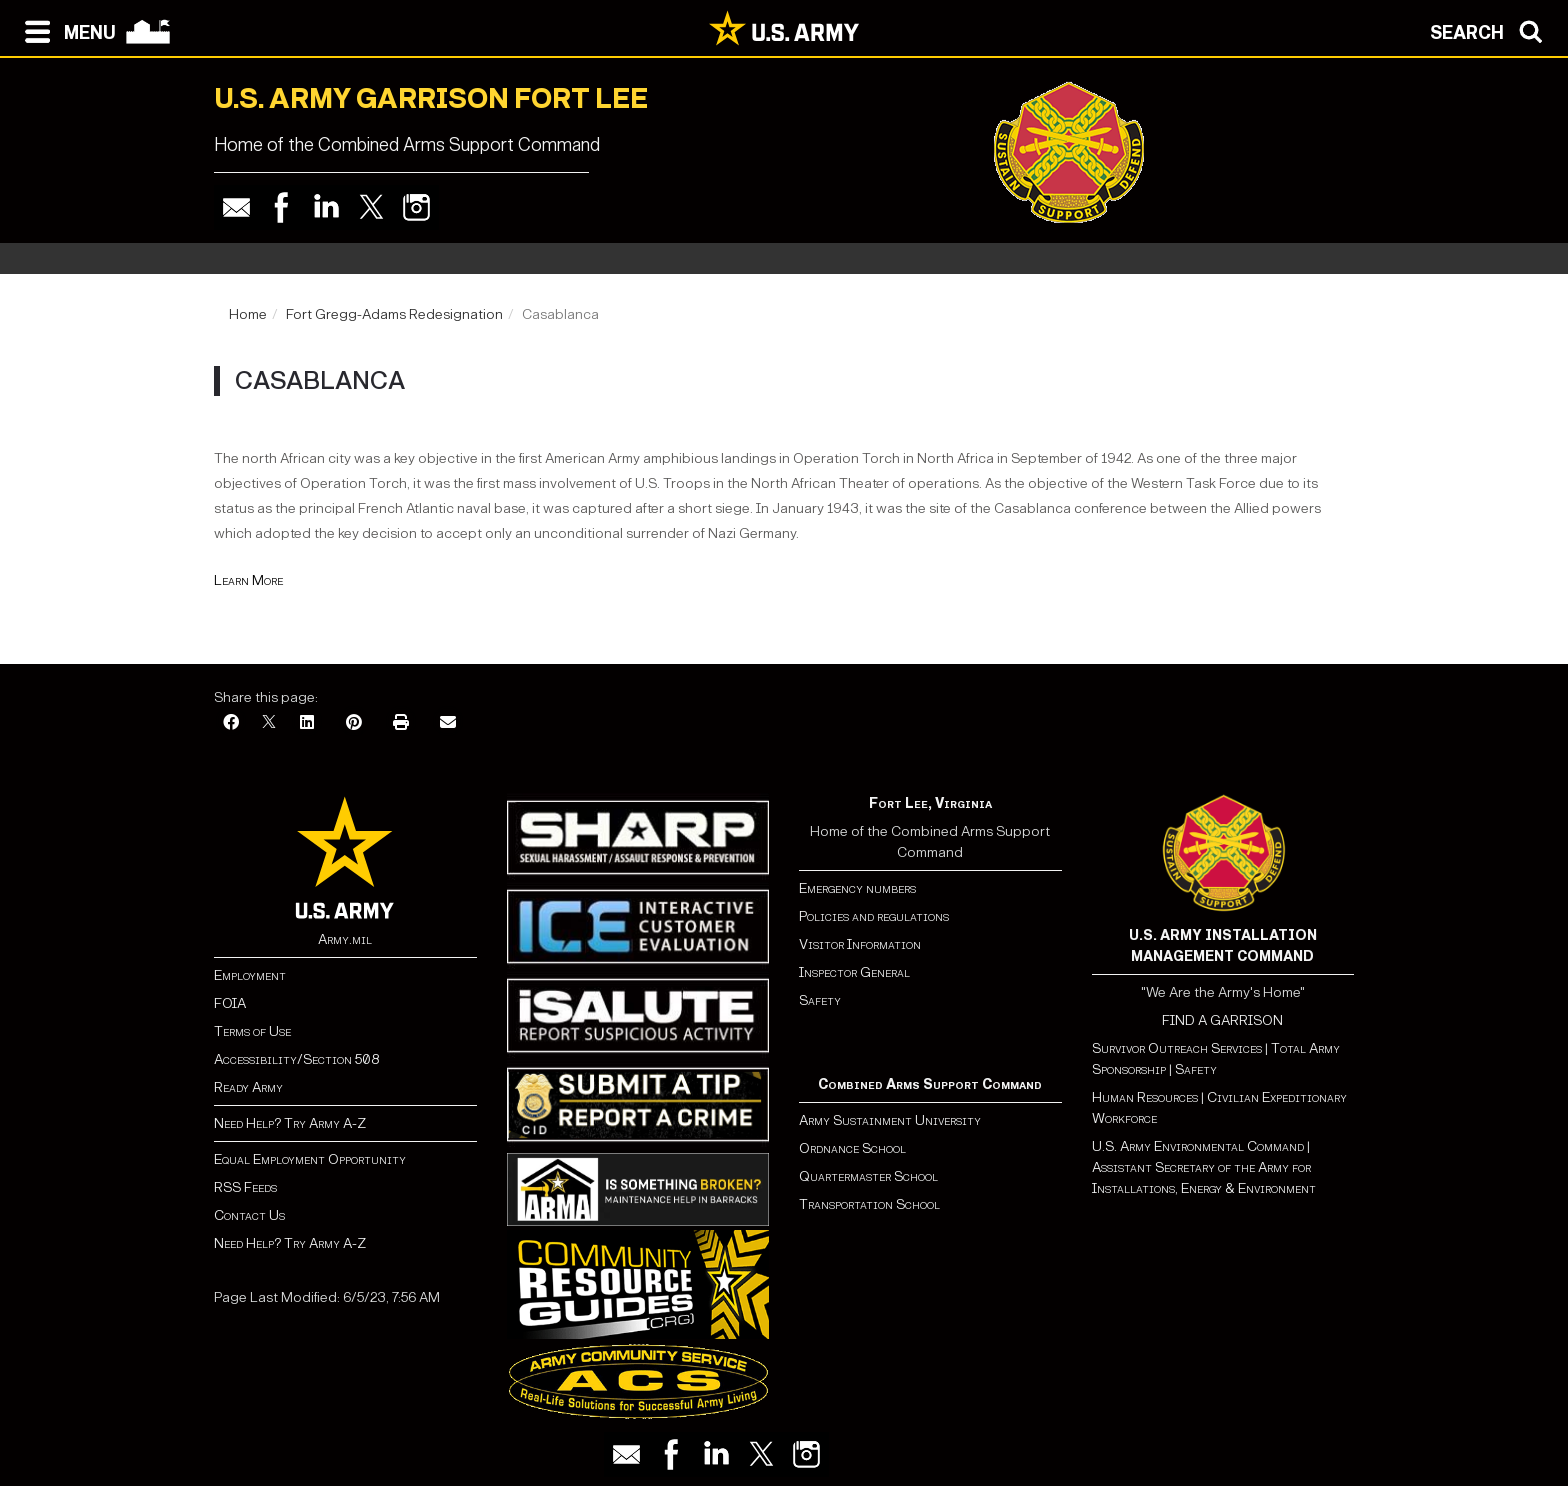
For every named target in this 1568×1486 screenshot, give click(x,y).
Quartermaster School (868, 1176)
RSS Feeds (245, 1187)
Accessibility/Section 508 (296, 1059)
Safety (820, 1000)
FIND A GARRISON (1222, 1020)
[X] (269, 723)
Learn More (248, 580)
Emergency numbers (857, 888)
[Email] (448, 723)
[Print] (401, 723)
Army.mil (345, 939)
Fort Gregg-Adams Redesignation (394, 314)
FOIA (230, 1003)
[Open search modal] (1491, 30)
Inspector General (854, 972)
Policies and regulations (874, 916)
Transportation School (869, 1204)
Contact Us (249, 1215)
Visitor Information (860, 944)
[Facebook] (231, 723)
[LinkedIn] (307, 723)
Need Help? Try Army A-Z (290, 1123)
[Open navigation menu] (65, 30)
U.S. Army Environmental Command (1198, 1146)
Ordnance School (852, 1148)
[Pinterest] (354, 723)
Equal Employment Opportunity (310, 1159)
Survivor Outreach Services (1177, 1048)
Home (248, 314)
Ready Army (248, 1087)
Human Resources (1145, 1097)
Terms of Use (252, 1031)
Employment (250, 975)
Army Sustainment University (890, 1120)
